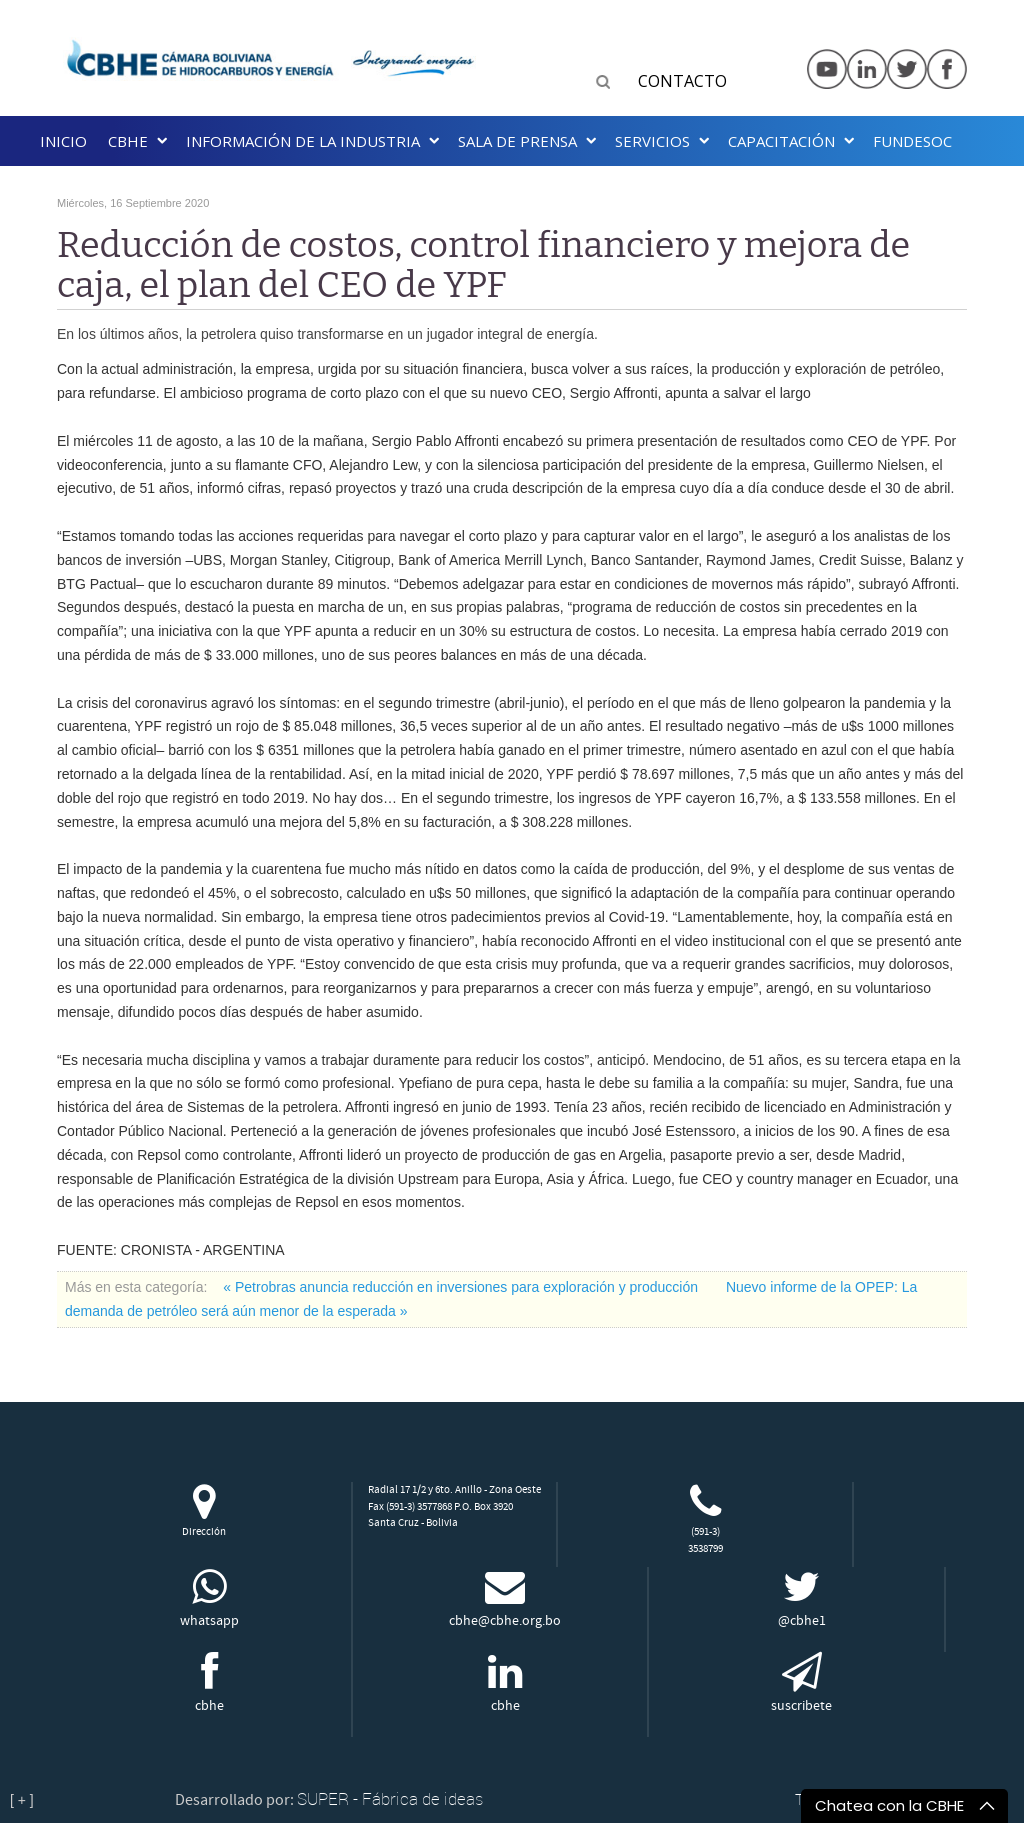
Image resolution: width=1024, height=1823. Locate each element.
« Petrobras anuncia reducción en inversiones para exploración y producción (462, 1287)
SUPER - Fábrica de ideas (390, 1798)
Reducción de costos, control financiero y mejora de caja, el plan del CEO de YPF (483, 265)
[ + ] (22, 1800)
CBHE (128, 141)
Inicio (63, 141)
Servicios (652, 141)
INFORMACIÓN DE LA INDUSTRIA (303, 141)
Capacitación (781, 141)
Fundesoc (912, 141)
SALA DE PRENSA (517, 141)
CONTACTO (682, 81)
